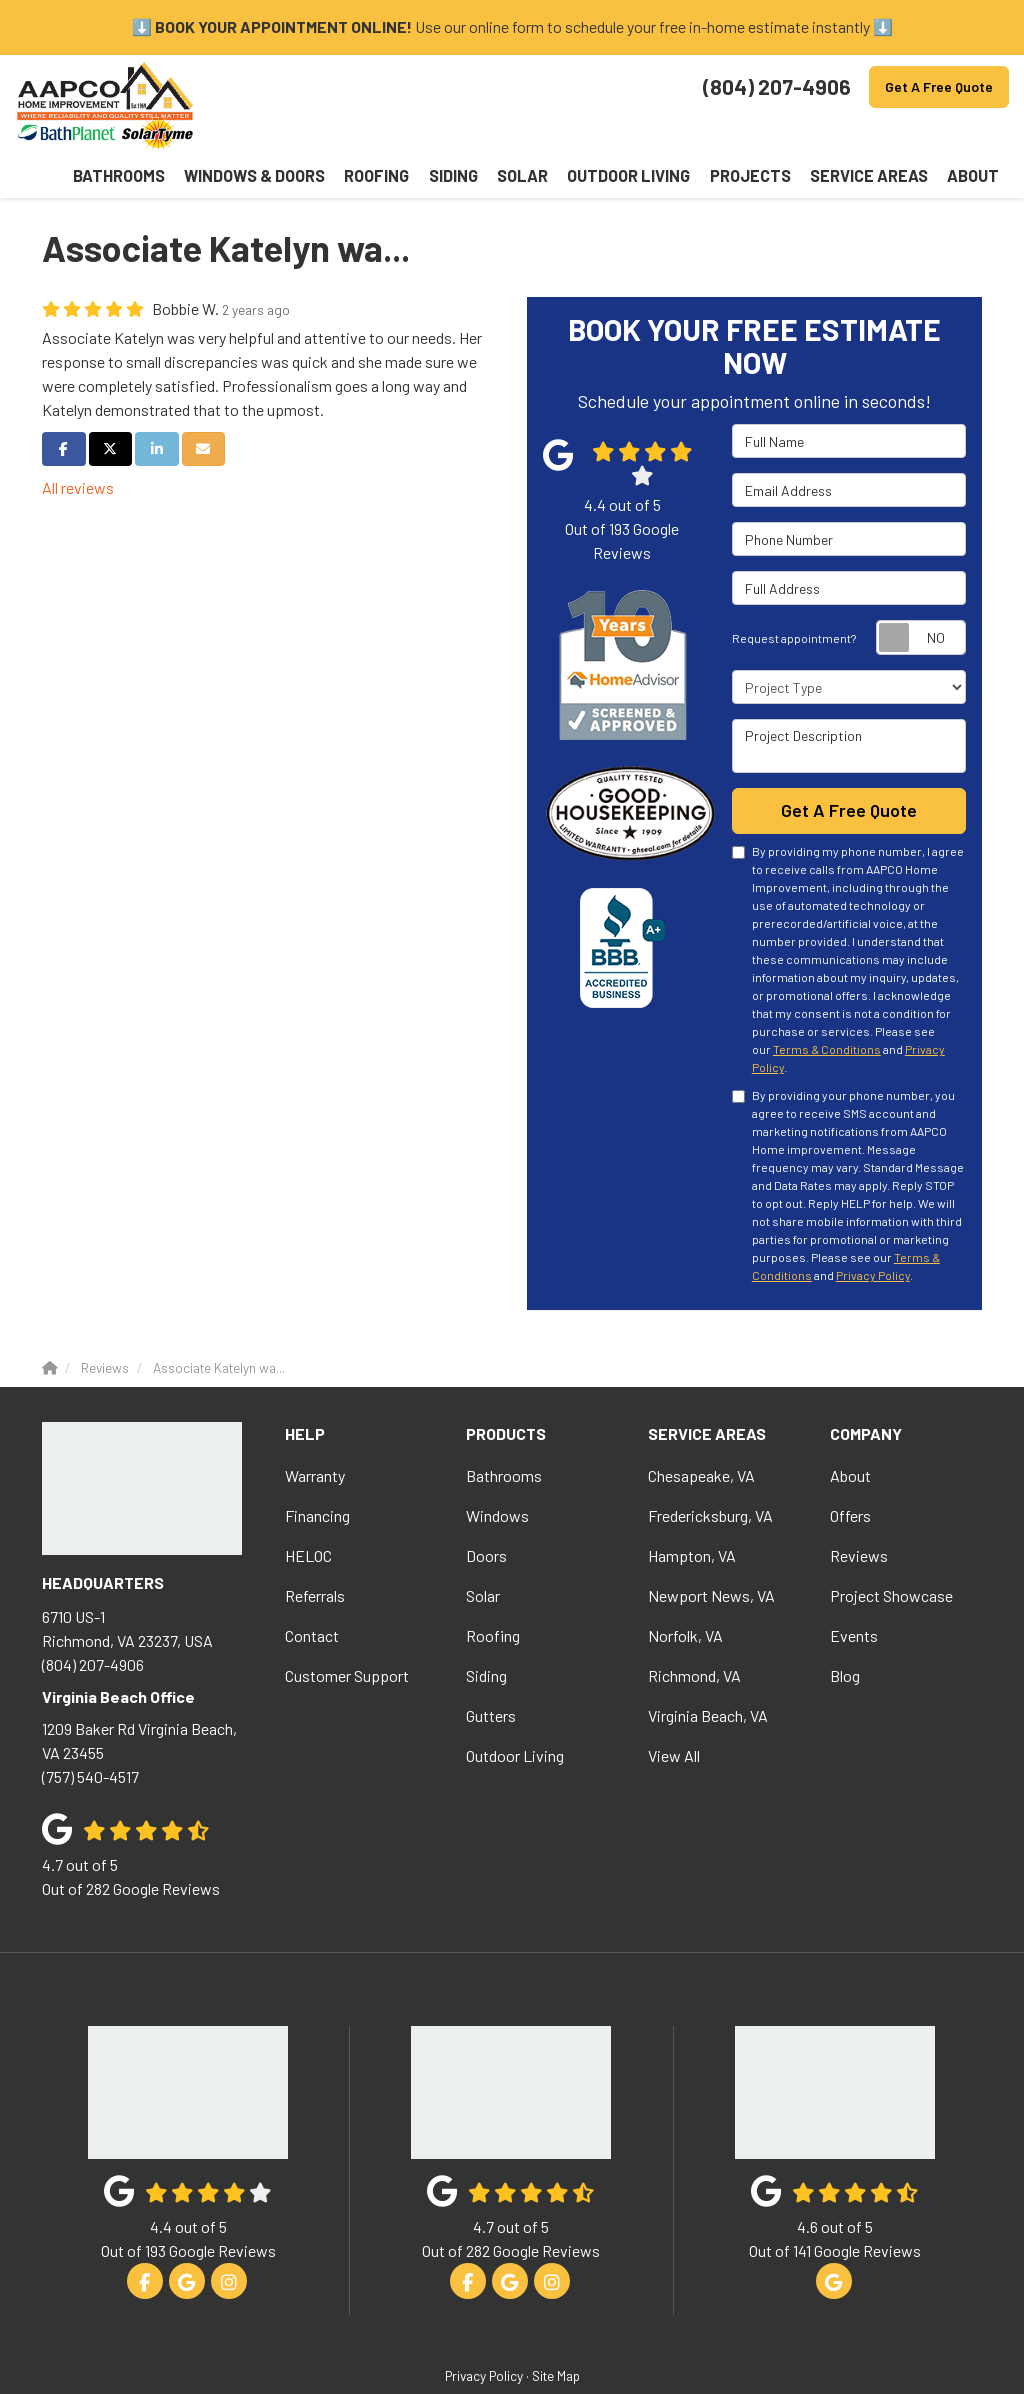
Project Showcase (891, 1552)
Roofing (493, 1592)
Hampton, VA (692, 1512)
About (850, 1432)
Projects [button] (812, 135)
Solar (483, 1552)
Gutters (491, 1672)
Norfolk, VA (685, 1592)
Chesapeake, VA (701, 1432)
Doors (486, 1512)
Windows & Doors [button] (435, 135)
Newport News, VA (711, 1552)
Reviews (859, 1512)
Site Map (556, 2333)
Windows (497, 1472)
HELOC (308, 1512)
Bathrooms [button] (330, 135)
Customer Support (347, 1632)
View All (674, 1712)
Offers (850, 1472)
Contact (312, 1592)
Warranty (315, 1432)
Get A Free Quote (939, 86)
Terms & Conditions (827, 1007)
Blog (845, 1632)
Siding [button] (585, 135)
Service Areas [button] (903, 135)
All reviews (78, 445)
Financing (317, 1472)
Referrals (315, 1552)
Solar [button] (636, 135)
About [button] (982, 135)
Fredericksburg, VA (710, 1472)
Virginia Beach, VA (708, 1672)
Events (854, 1592)
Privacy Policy (873, 1233)
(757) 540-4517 (148, 1708)
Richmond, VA (694, 1632)
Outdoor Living (515, 1712)
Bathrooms (504, 1432)
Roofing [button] (528, 135)
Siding (486, 1632)
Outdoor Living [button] (718, 135)
